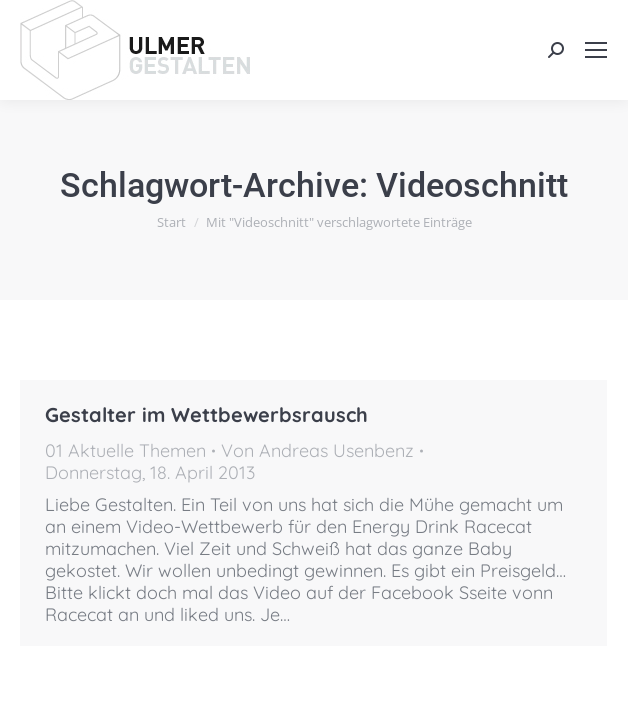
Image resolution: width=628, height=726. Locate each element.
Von (317, 451)
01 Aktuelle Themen (125, 450)
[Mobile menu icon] (596, 50)
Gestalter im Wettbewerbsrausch (206, 414)
